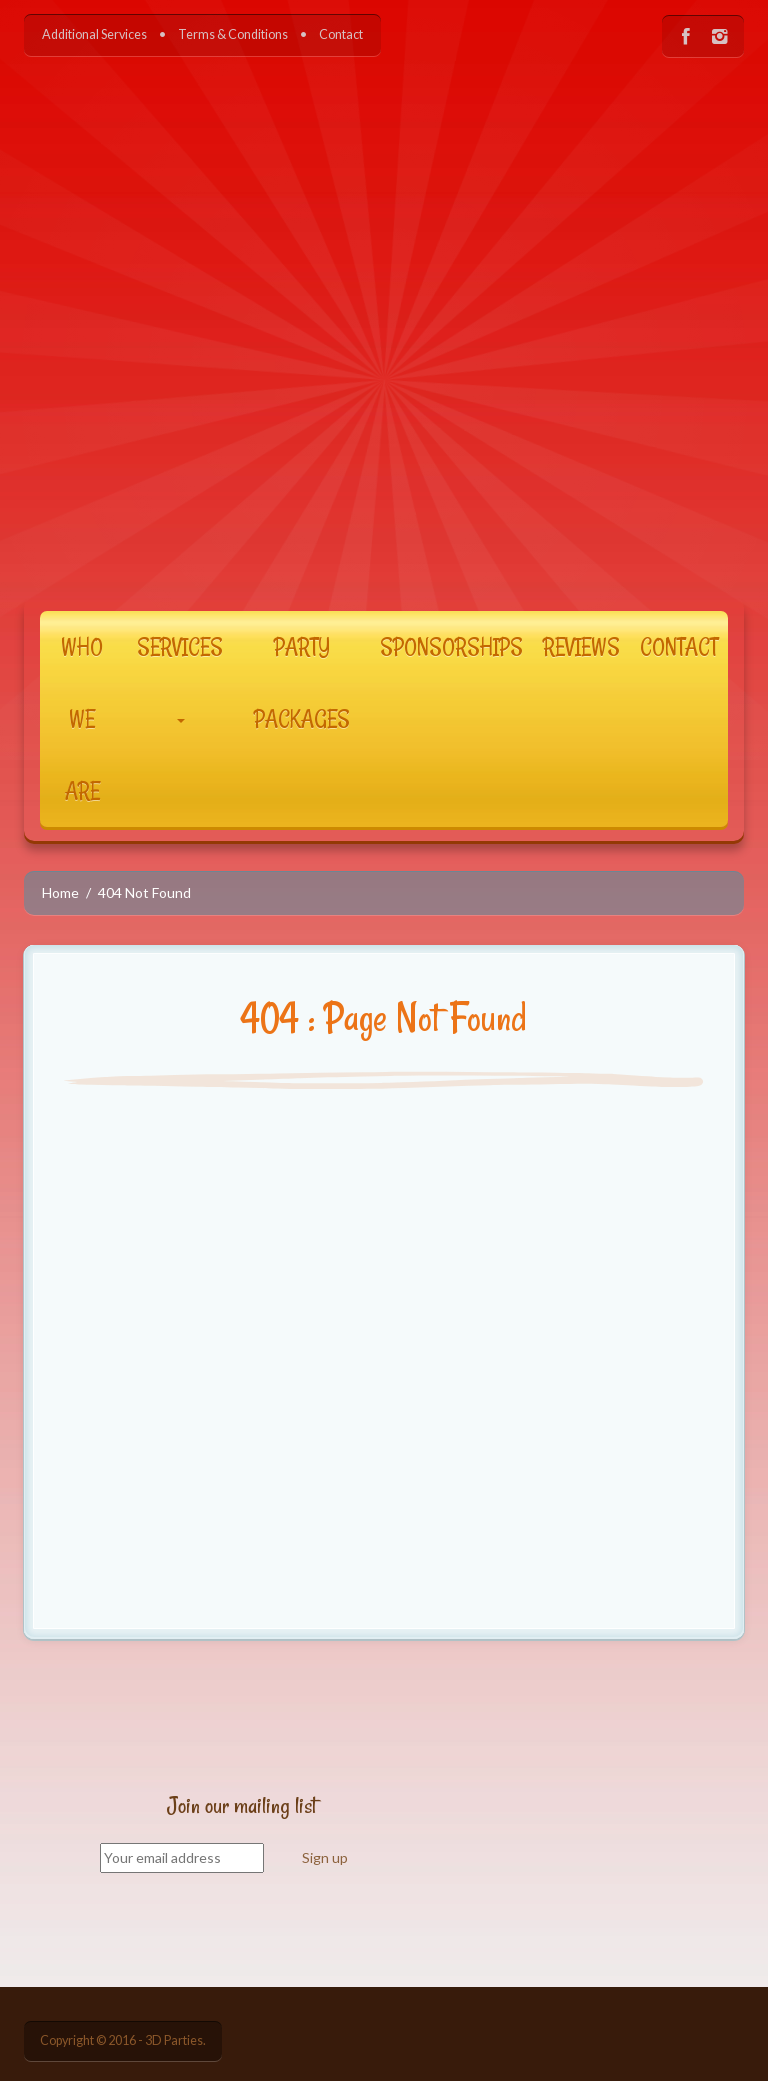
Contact (341, 34)
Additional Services (94, 34)
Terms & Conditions (233, 34)
